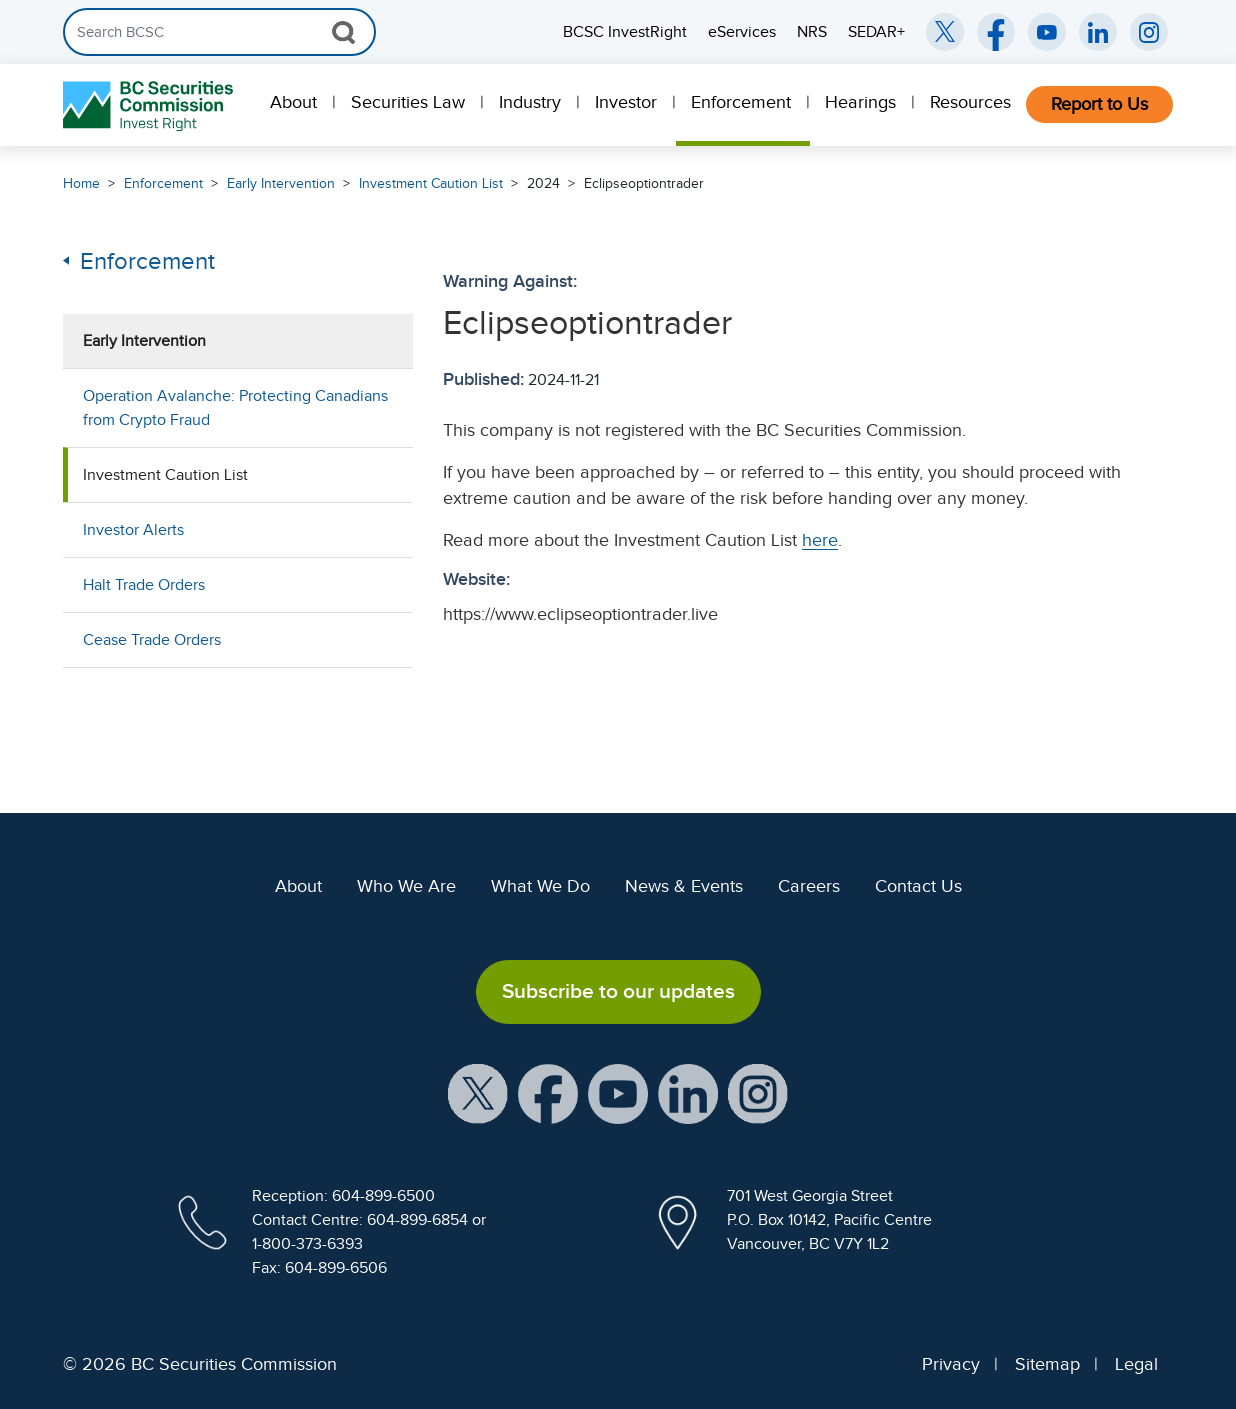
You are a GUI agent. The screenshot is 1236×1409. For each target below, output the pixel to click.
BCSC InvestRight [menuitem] (625, 32)
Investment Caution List (431, 183)
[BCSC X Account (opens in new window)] (478, 1092)
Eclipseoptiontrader (644, 183)
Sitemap (1047, 1364)
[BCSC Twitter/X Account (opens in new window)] (945, 32)
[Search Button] (343, 32)
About (293, 102)
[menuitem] (295, 105)
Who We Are (406, 886)
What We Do (540, 886)
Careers (809, 886)
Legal (1136, 1364)
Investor (626, 102)
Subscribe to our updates (618, 991)
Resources (970, 102)
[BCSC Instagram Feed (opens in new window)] (1149, 32)
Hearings (860, 102)
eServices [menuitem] (742, 32)
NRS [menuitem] (812, 32)
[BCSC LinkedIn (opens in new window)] (1098, 32)
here (820, 540)
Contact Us (918, 886)
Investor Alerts (133, 530)
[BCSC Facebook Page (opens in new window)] (996, 32)
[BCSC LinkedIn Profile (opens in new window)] (688, 1092)
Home (81, 183)
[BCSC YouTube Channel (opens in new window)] (1047, 32)
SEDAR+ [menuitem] (876, 32)
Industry (530, 102)
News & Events (684, 886)
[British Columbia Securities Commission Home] (150, 105)
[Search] (219, 32)
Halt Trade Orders (144, 585)
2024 (543, 183)
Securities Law (408, 102)
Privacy (951, 1364)
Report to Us (1099, 104)
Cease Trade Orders (152, 640)
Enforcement (741, 102)
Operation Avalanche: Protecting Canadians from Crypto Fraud (235, 408)
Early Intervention (281, 183)
